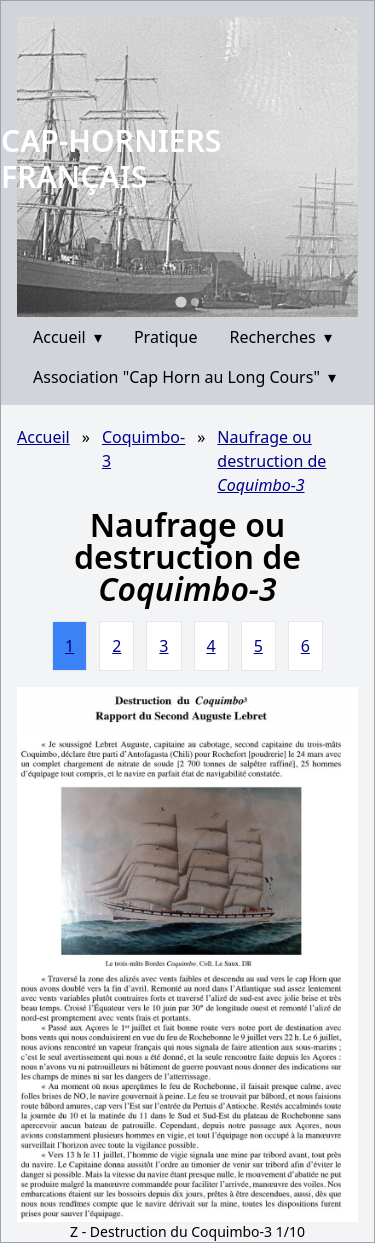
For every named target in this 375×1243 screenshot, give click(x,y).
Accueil (67, 337)
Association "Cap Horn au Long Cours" (184, 377)
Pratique (166, 337)
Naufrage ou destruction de (271, 461)
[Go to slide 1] (180, 301)
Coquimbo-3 (143, 449)
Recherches (281, 337)
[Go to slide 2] (195, 302)
